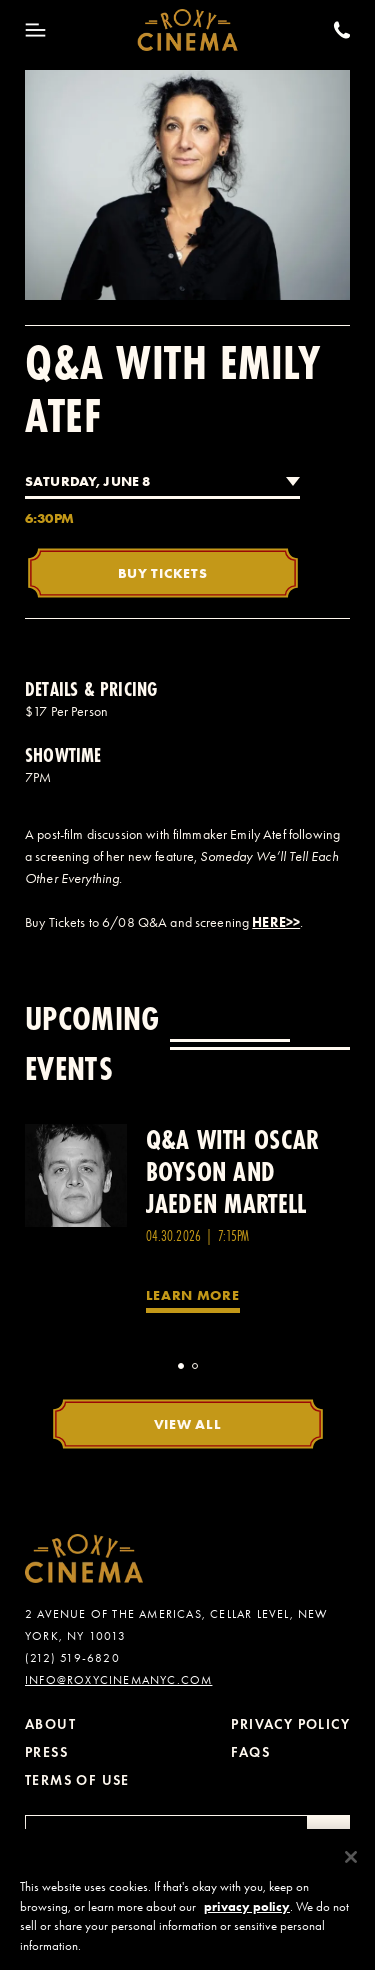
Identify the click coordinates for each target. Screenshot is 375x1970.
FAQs (250, 1752)
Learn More (193, 1295)
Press (46, 1752)
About (50, 1724)
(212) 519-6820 (72, 1658)
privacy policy (247, 1916)
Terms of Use (77, 1780)
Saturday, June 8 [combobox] (87, 481)
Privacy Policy (290, 1724)
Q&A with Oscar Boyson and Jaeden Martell (233, 1171)
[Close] (351, 1867)
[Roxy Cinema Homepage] (187, 30)
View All (188, 1424)
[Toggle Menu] (35, 30)
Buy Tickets (163, 573)
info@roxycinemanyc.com (118, 1680)
